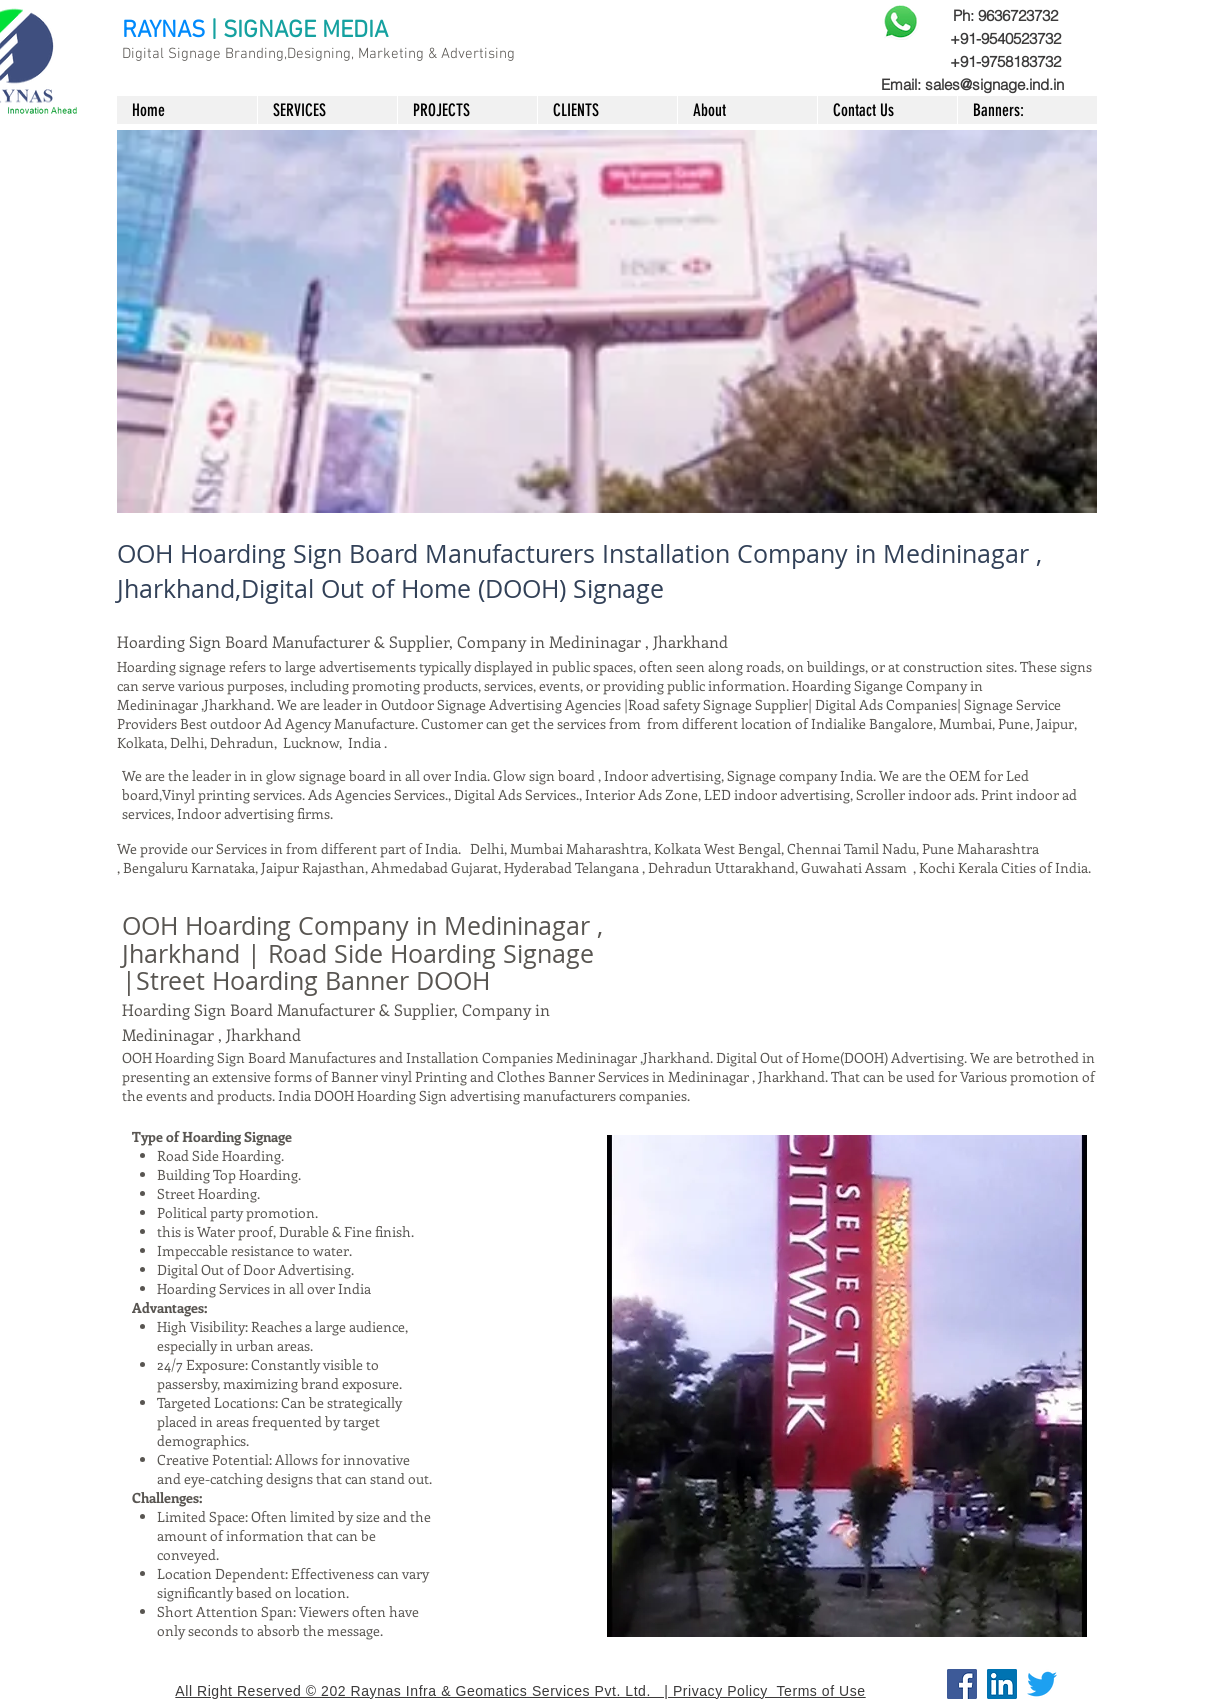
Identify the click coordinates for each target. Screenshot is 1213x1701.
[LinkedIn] (1002, 1684)
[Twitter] (1042, 1684)
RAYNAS (163, 31)
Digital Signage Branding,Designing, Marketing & (281, 54)
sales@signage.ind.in (994, 84)
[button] (607, 321)
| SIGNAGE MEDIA (299, 31)
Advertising (478, 54)
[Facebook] (962, 1684)
